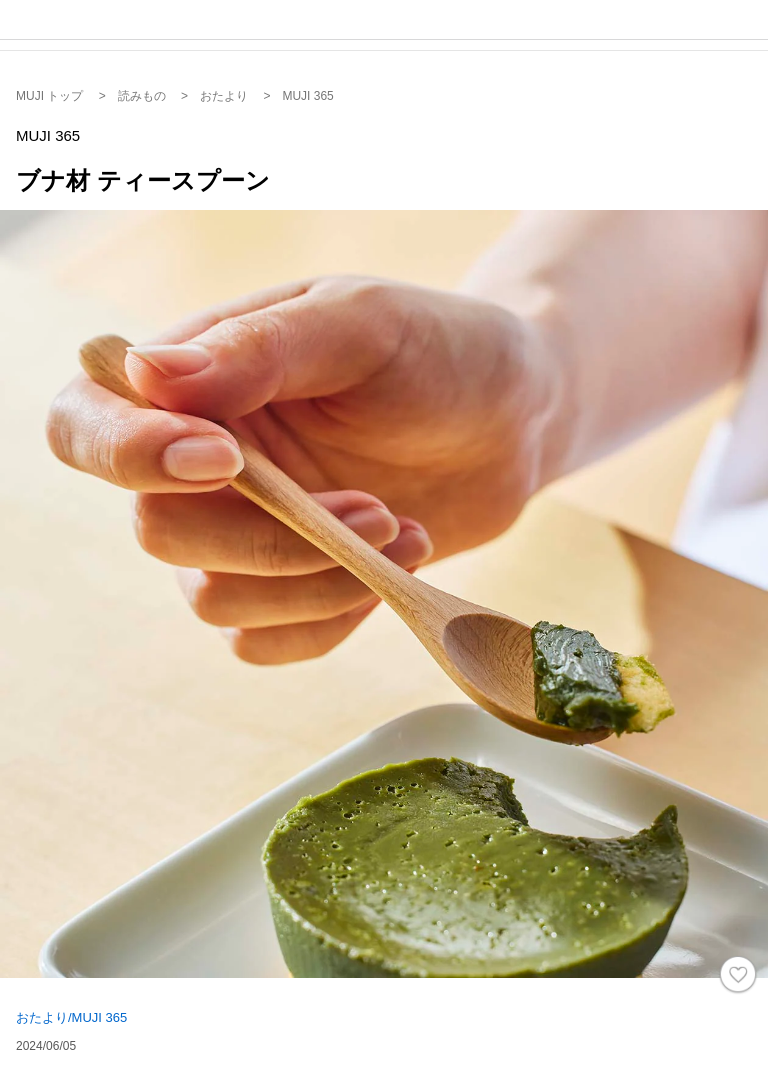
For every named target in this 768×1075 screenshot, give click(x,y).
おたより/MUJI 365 (71, 1017)
